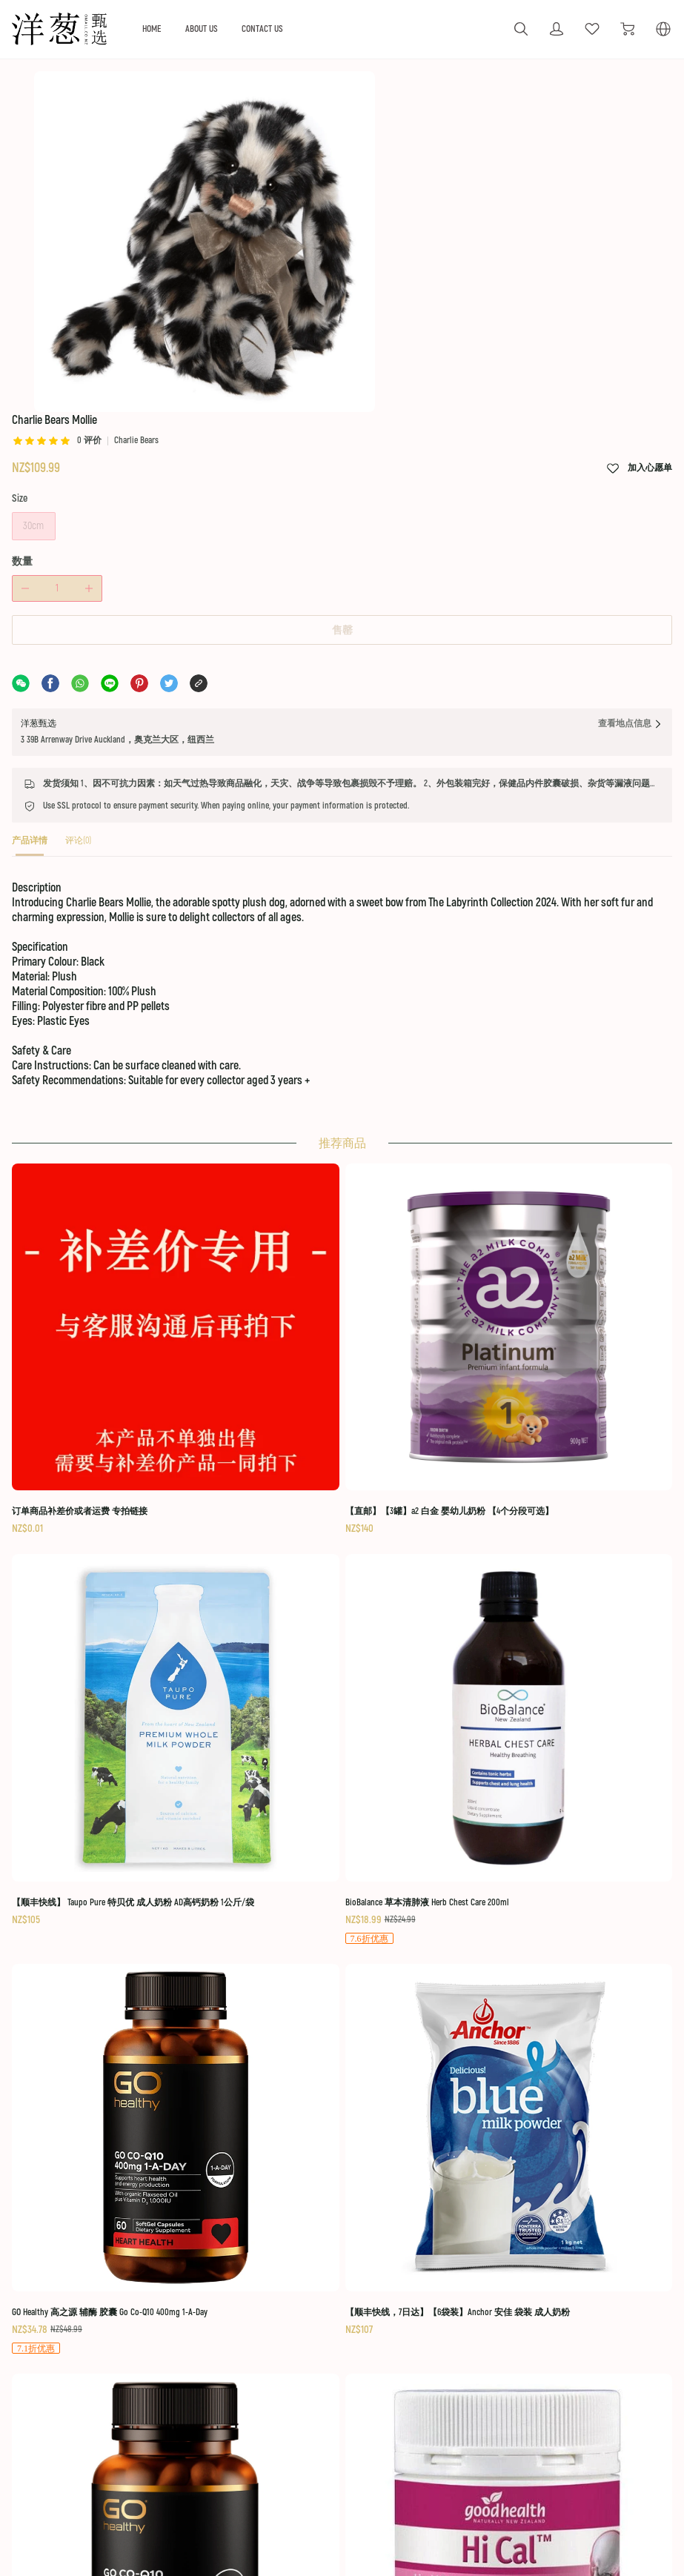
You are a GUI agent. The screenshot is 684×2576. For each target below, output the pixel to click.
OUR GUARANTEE (283, 2282)
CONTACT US (335, 29)
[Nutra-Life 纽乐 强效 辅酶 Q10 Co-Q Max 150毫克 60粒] (104, 2065)
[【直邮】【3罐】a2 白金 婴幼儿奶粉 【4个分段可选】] (263, 1527)
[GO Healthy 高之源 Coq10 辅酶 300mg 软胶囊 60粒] (422, 1800)
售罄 (342, 664)
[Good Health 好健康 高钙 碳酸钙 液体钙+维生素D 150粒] (579, 1800)
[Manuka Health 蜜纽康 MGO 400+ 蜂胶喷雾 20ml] (422, 2055)
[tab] (50, 903)
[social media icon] (64, 2316)
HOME (218, 29)
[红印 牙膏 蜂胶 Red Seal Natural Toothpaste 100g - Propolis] (263, 2065)
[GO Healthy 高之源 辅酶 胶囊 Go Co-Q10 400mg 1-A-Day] (104, 1800)
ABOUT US (271, 29)
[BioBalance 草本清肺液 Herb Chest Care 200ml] (579, 1536)
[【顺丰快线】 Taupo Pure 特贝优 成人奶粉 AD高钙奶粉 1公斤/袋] (422, 1535)
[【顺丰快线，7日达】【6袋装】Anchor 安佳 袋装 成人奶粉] (263, 1799)
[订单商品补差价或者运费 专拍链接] (104, 1527)
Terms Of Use (625, 2282)
